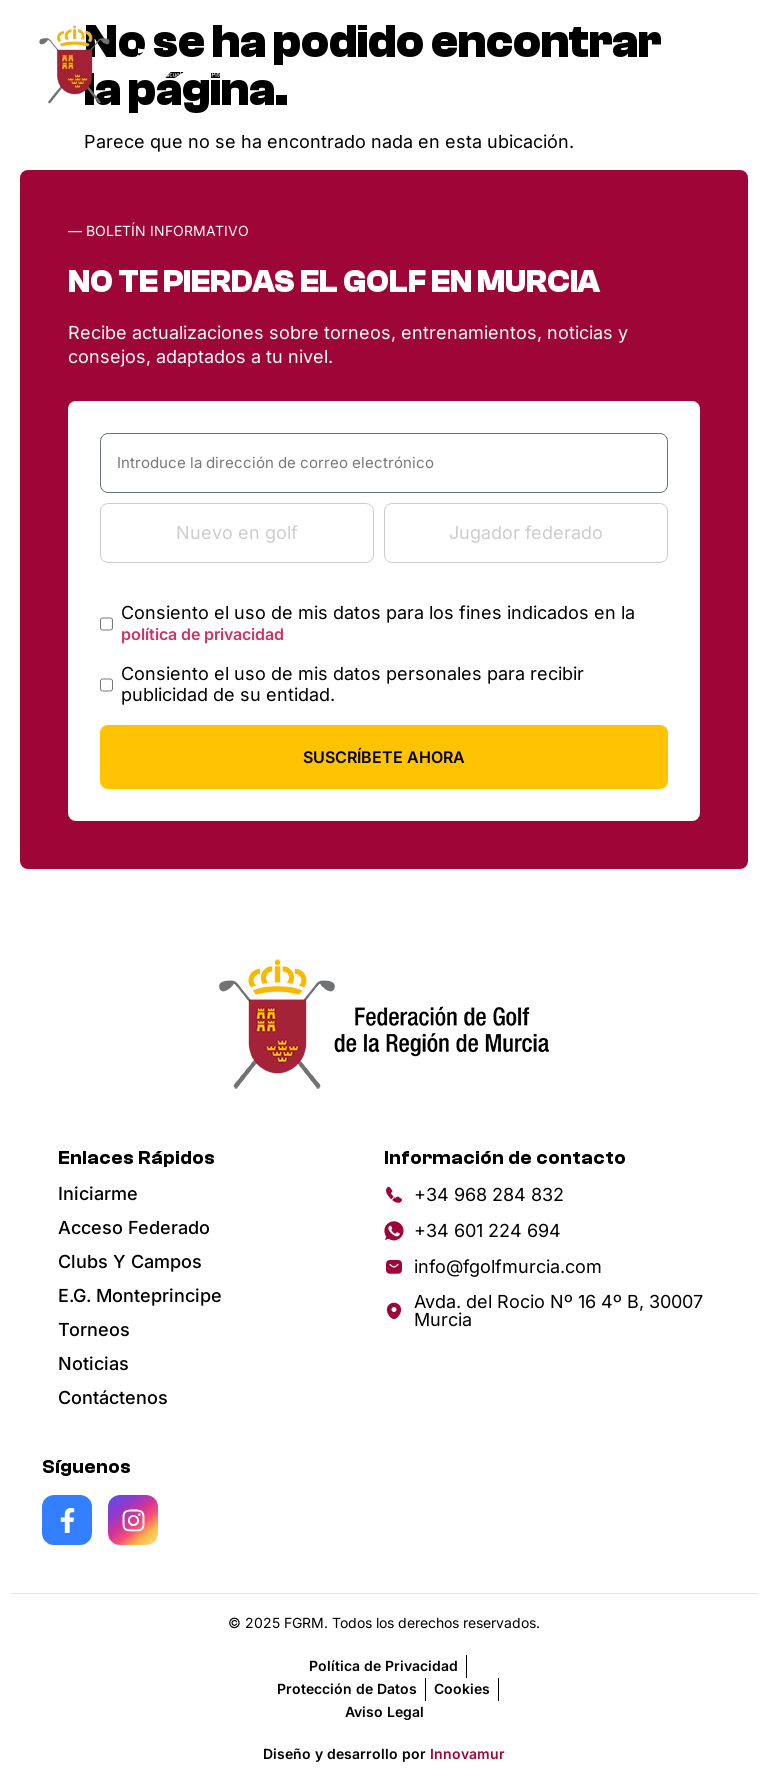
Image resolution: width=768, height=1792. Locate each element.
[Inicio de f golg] (75, 65)
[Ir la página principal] (384, 1023)
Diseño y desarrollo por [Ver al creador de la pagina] (384, 1753)
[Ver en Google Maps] (555, 1311)
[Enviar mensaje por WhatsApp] (555, 1231)
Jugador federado (526, 532)
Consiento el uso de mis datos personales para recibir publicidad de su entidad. (352, 684)
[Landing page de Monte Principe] (181, 65)
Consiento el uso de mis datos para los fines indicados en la (378, 623)
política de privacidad (202, 634)
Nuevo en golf (237, 532)
